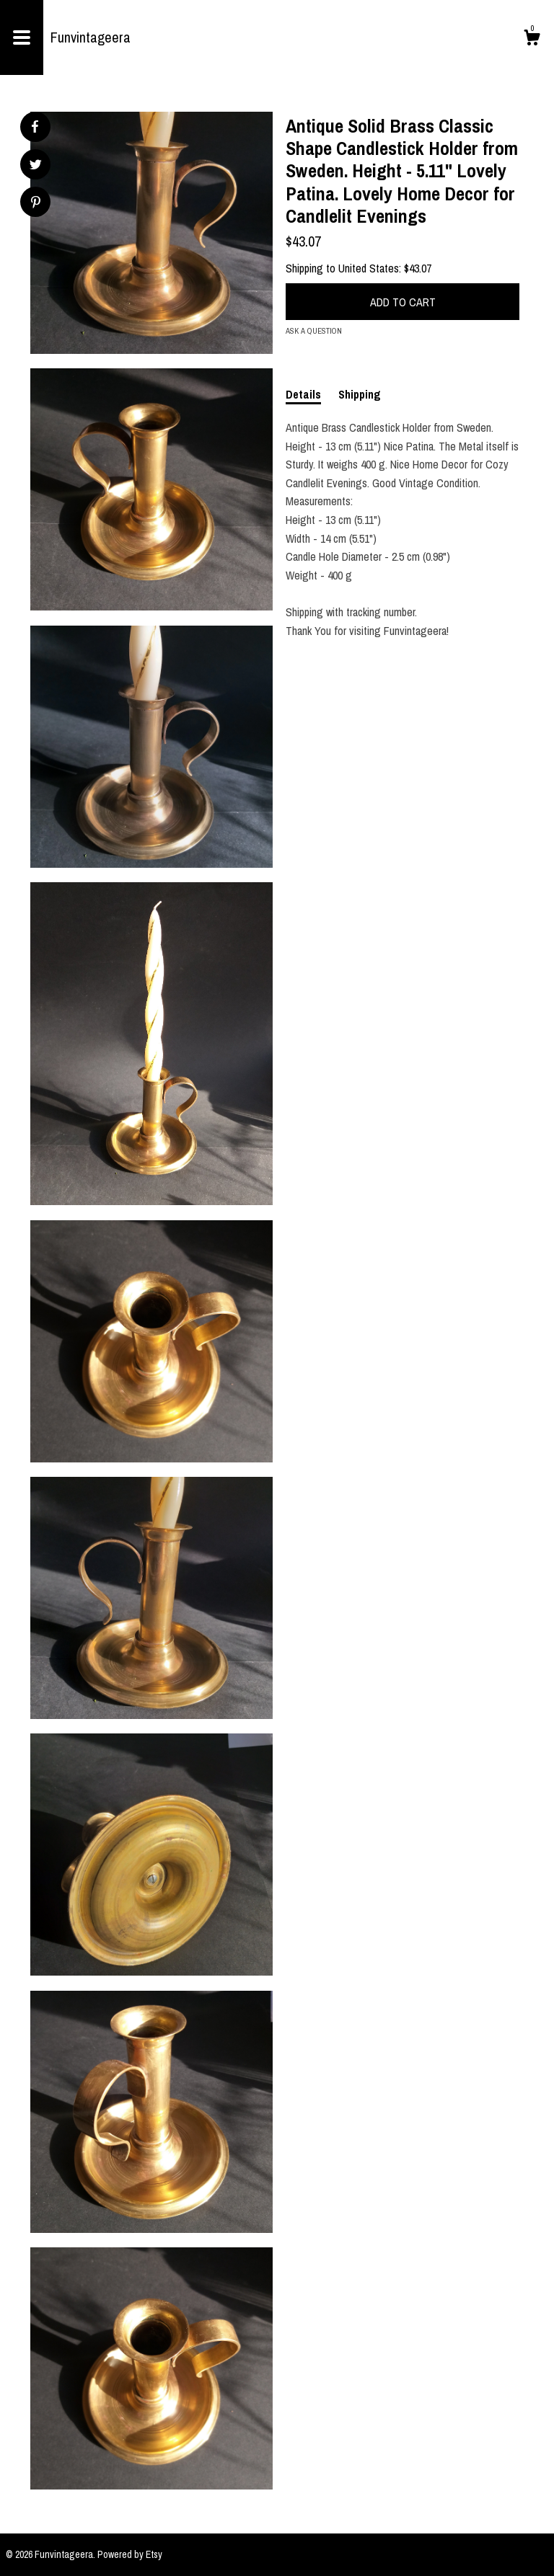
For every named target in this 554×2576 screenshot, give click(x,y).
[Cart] (532, 39)
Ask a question (314, 331)
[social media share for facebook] (34, 127)
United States (368, 268)
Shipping (359, 394)
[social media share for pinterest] (36, 204)
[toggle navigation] (21, 37)
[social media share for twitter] (36, 166)
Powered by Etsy (129, 2554)
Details (303, 394)
